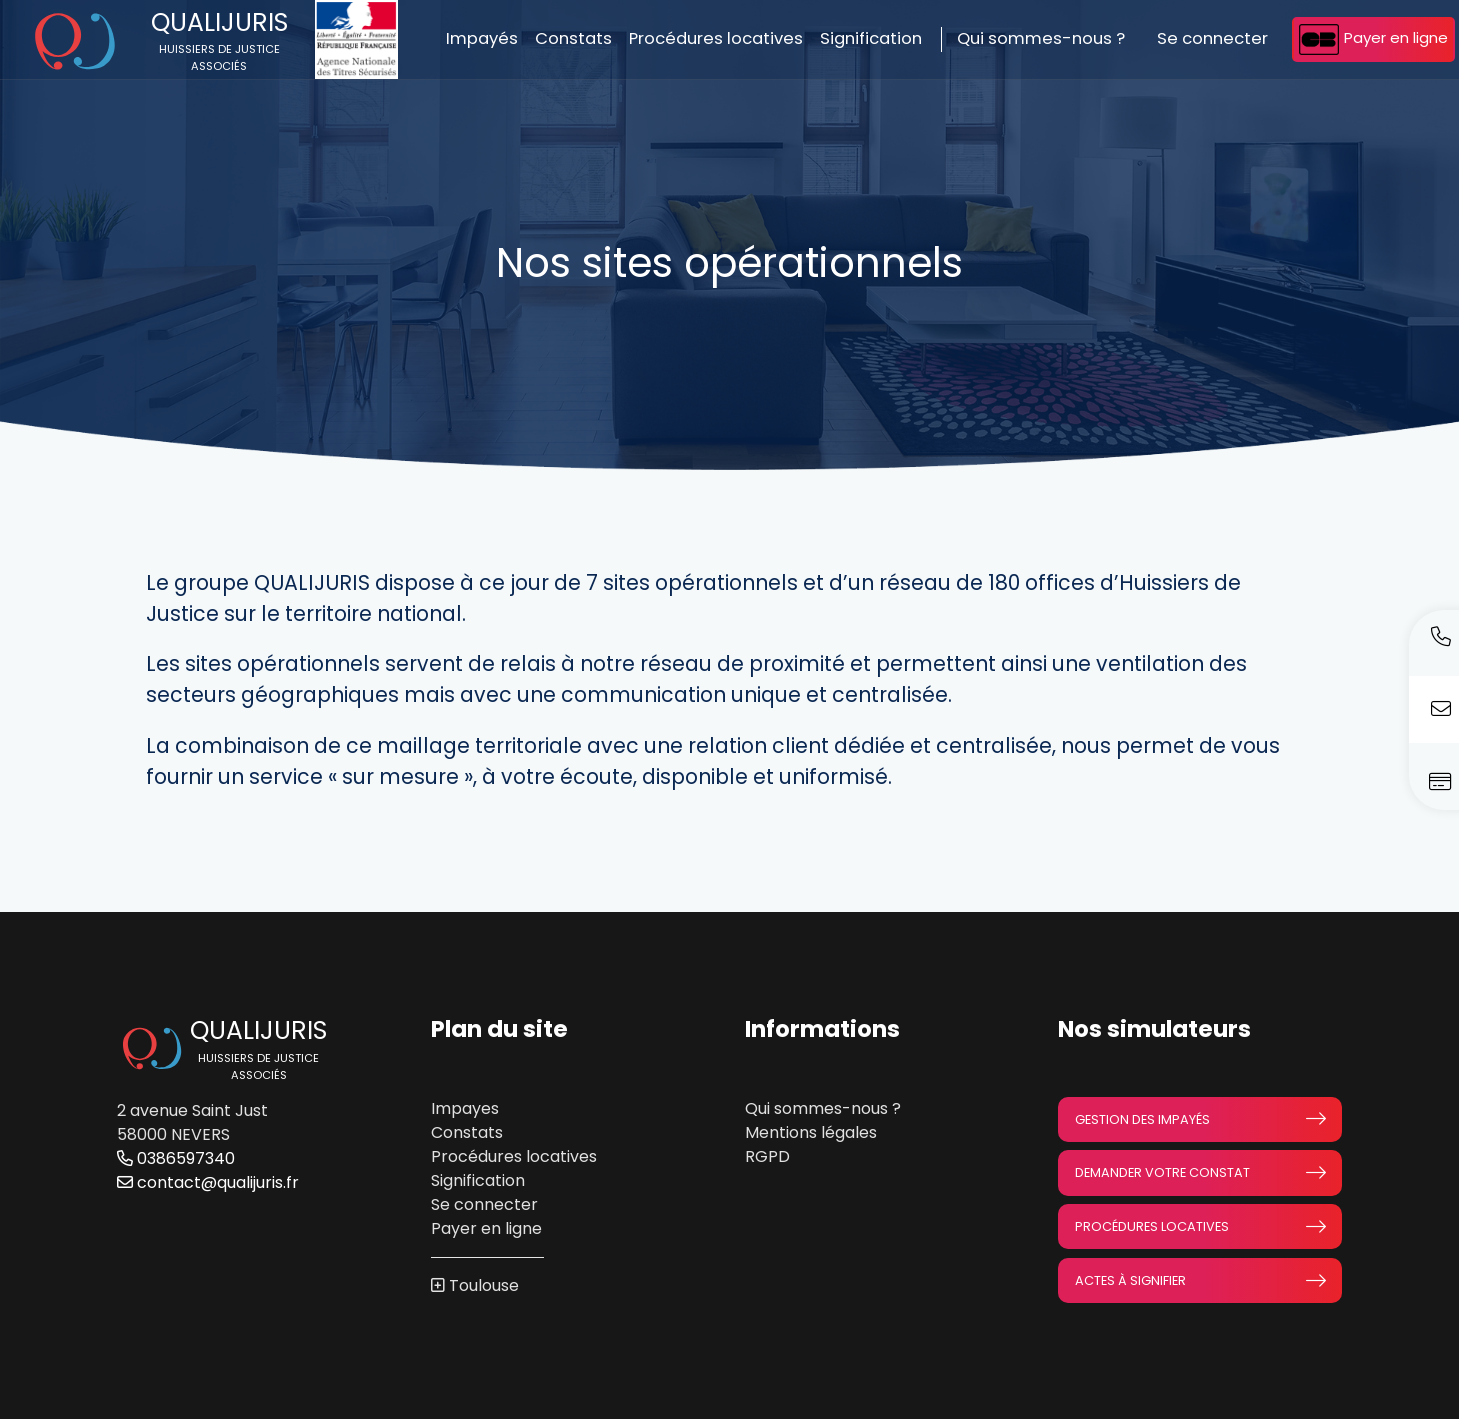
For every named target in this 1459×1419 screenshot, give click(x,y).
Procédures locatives (716, 38)
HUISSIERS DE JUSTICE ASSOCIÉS (219, 57)
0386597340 (176, 1158)
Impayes (465, 1108)
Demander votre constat (1200, 1173)
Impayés (482, 38)
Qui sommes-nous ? (1041, 38)
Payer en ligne (1373, 39)
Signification (871, 38)
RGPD (767, 1156)
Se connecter (1212, 38)
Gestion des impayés (1200, 1119)
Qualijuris (219, 22)
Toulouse (484, 1285)
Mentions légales (811, 1132)
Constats (573, 38)
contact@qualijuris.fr (208, 1182)
